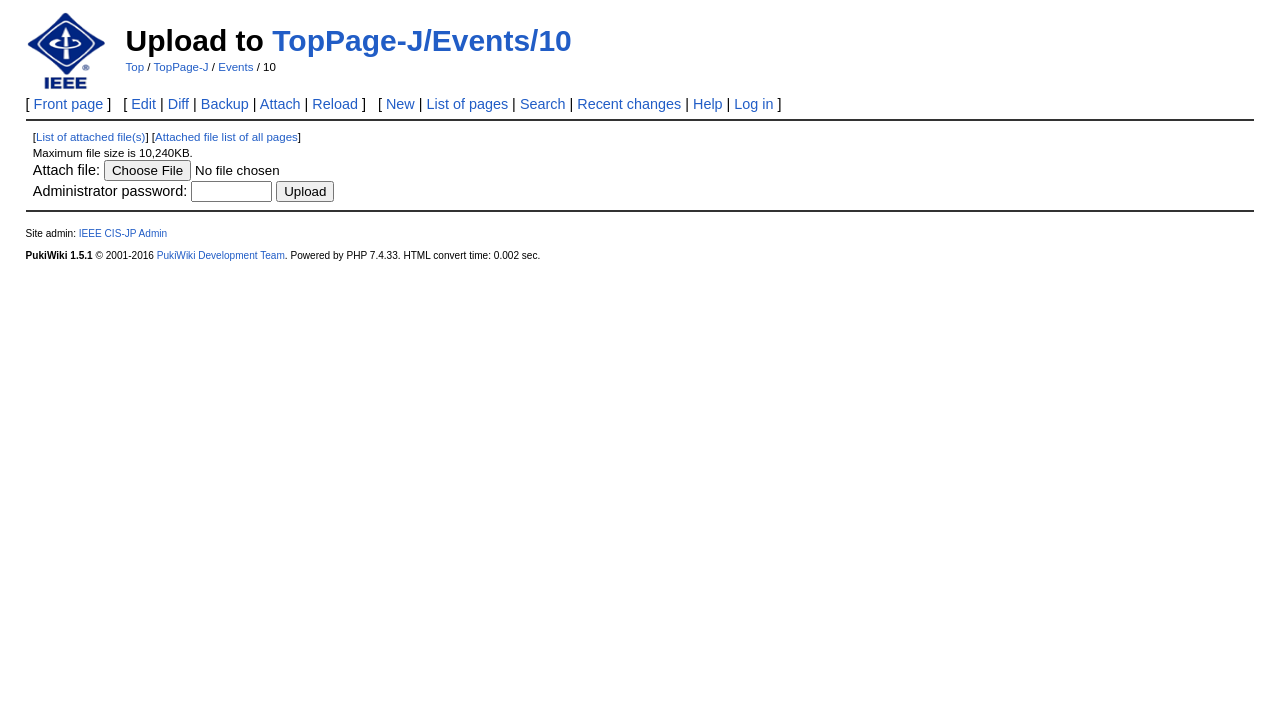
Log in (753, 104)
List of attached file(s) (90, 137)
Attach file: (66, 170)
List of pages (468, 104)
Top (135, 67)
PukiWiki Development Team (221, 255)
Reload (335, 104)
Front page (69, 104)
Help (708, 104)
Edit (143, 104)
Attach (280, 104)
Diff (178, 104)
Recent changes (629, 104)
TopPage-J (181, 67)
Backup (225, 104)
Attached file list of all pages (226, 137)
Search (543, 104)
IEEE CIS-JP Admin (123, 233)
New (400, 104)
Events (235, 67)
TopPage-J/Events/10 (422, 40)
